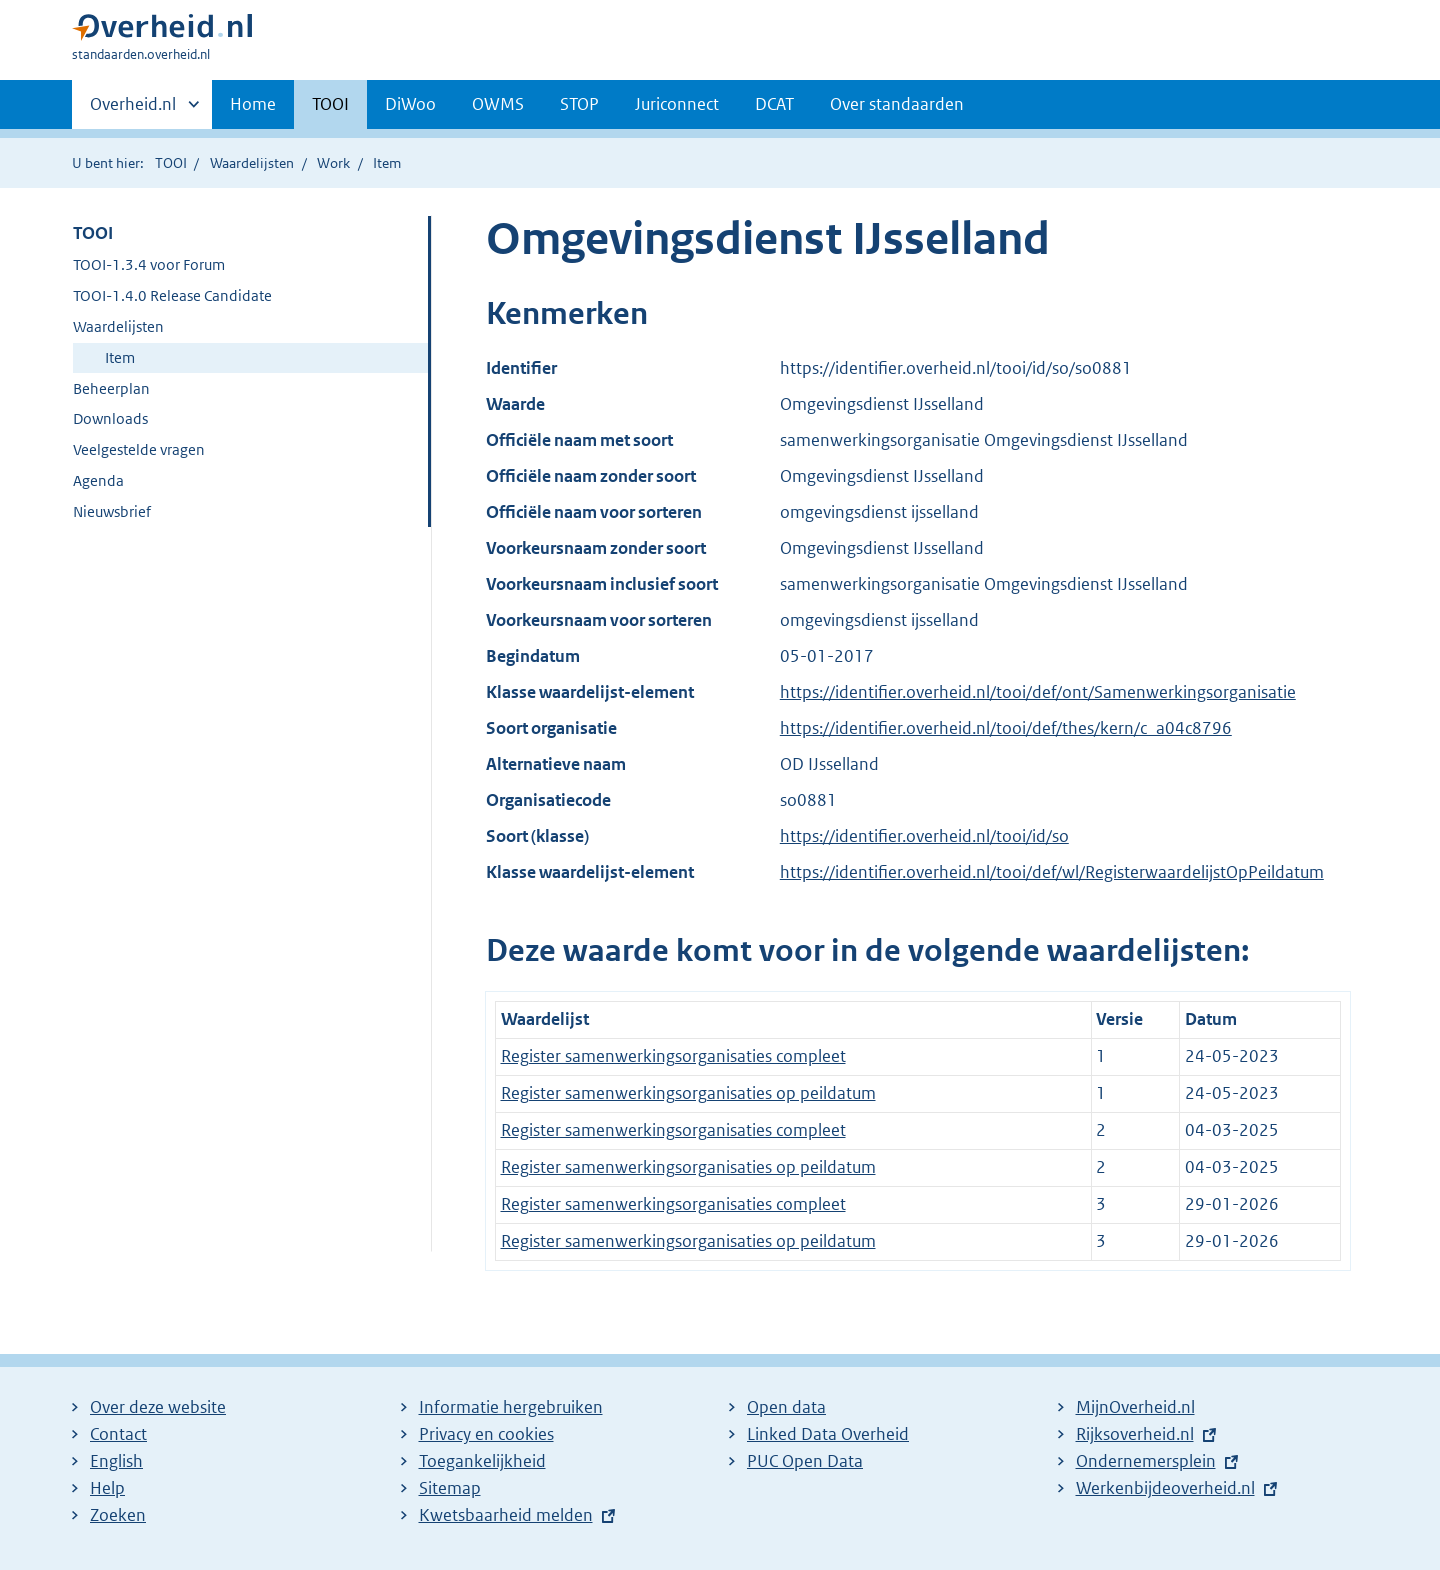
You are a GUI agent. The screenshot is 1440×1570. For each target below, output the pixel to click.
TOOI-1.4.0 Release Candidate (172, 295)
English (116, 1461)
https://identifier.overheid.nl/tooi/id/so (924, 836)
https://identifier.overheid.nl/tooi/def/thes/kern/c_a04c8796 (1006, 728)
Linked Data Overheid (828, 1434)
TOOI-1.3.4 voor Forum (149, 264)
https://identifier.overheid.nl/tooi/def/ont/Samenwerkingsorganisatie (1038, 692)
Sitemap (450, 1488)
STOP (579, 104)
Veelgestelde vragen (139, 449)
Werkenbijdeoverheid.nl (1165, 1488)
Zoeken (118, 1515)
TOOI (330, 104)
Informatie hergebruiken (511, 1407)
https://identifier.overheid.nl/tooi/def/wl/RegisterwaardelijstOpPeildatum (1052, 872)
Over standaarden (897, 104)
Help (107, 1488)
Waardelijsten (252, 163)
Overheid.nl (133, 110)
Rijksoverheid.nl (1135, 1434)
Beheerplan (111, 388)
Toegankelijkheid (482, 1461)
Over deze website (158, 1407)
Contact (118, 1434)
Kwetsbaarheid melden (506, 1515)
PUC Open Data (805, 1461)
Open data (786, 1407)
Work (333, 163)
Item (120, 357)
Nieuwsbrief (112, 511)
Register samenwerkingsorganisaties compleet (673, 1056)
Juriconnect (677, 104)
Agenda (98, 480)
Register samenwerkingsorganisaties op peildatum (688, 1093)
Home (253, 104)
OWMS (498, 104)
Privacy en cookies (486, 1434)
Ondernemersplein (1146, 1461)
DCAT (774, 104)
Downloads (110, 418)
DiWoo (410, 104)
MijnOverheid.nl (1135, 1407)
